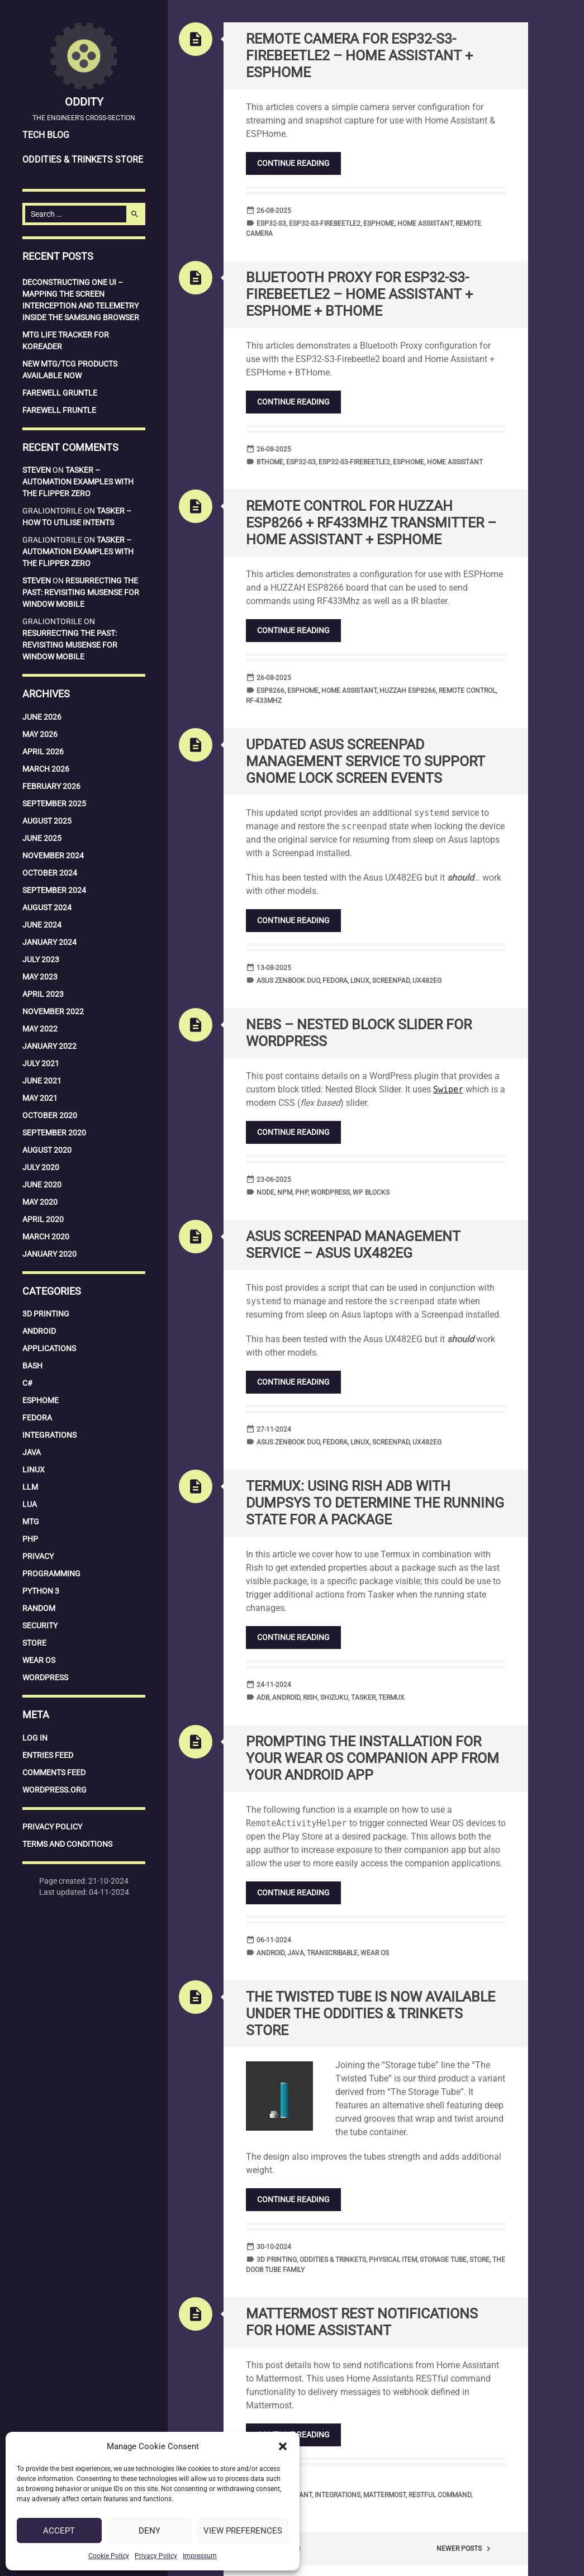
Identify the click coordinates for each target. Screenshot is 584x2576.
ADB (263, 1698)
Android (39, 1331)
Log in (35, 1737)
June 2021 (41, 1080)
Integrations (49, 1434)
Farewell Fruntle (59, 410)
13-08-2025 (274, 968)
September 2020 (54, 1132)
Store (34, 1642)
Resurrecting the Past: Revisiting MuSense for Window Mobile (80, 592)
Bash (32, 1365)
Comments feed (54, 1772)
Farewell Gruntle (59, 392)
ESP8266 (270, 691)
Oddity (84, 101)
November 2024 (53, 855)
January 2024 (49, 942)
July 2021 (40, 1063)
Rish (310, 1698)
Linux (33, 1469)
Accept (59, 2531)
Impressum (200, 2556)
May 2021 (40, 1098)
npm (284, 1192)
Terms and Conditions (67, 1844)
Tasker (363, 1698)
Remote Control (467, 691)
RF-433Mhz (264, 701)
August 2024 (47, 907)
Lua (29, 1504)
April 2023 (43, 994)
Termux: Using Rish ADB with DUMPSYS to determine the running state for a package (375, 1503)
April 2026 (43, 751)
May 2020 (40, 1201)
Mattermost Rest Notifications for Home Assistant (362, 2322)
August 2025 (47, 820)
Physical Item (393, 2260)
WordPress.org (54, 1789)
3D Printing (45, 1313)
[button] (282, 2446)
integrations (337, 2495)
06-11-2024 (274, 1940)
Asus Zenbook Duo (288, 981)
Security (40, 1625)
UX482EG (426, 981)
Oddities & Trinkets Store (82, 159)
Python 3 (40, 1590)
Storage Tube (443, 2260)
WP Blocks (371, 1192)
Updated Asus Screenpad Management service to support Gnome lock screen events (365, 761)
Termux (391, 1698)
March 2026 (45, 768)
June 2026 (41, 716)
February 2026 (51, 786)
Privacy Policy (156, 2556)
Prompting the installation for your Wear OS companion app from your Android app (372, 1758)
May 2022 (40, 1028)
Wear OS (38, 1660)
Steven (36, 469)
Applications (49, 1348)
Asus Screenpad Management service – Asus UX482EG (353, 1244)
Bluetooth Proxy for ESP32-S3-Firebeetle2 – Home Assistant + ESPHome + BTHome (359, 294)
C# (27, 1383)
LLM (30, 1486)
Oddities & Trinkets (333, 2260)
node (265, 1192)
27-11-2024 (274, 1429)
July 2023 (40, 959)
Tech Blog (45, 135)
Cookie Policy (108, 2556)
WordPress (45, 1677)
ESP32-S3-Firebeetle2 (324, 223)
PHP (30, 1538)
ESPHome (40, 1400)
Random (38, 1608)
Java (31, 1452)
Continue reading (293, 163)
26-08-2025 (274, 211)
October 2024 (49, 872)
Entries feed (47, 1755)
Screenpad (391, 981)
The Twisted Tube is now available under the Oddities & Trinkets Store (370, 2013)
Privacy (38, 1556)
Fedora (37, 1417)
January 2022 (49, 1046)
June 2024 (41, 924)
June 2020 (41, 1184)
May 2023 (40, 976)
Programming (51, 1573)
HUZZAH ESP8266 (407, 691)
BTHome (270, 462)
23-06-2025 (274, 1180)
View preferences (242, 2531)
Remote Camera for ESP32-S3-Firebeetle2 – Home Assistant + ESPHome (359, 55)
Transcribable (332, 1953)
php (301, 1192)
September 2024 (54, 890)
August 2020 (47, 1150)
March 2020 (45, 1236)
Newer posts (464, 2549)
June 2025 (41, 838)
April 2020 (43, 1219)
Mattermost (384, 2495)
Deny (149, 2531)
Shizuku (334, 1698)
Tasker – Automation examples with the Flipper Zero (78, 481)
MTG (30, 1521)
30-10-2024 (274, 2247)
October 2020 (49, 1115)
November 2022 (53, 1011)
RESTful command (440, 2495)
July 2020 (40, 1167)
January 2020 (49, 1253)
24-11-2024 (274, 1685)
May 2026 (40, 734)
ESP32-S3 (271, 223)
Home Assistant (425, 223)
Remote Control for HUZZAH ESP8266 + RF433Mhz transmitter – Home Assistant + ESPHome (371, 523)
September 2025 (54, 803)
